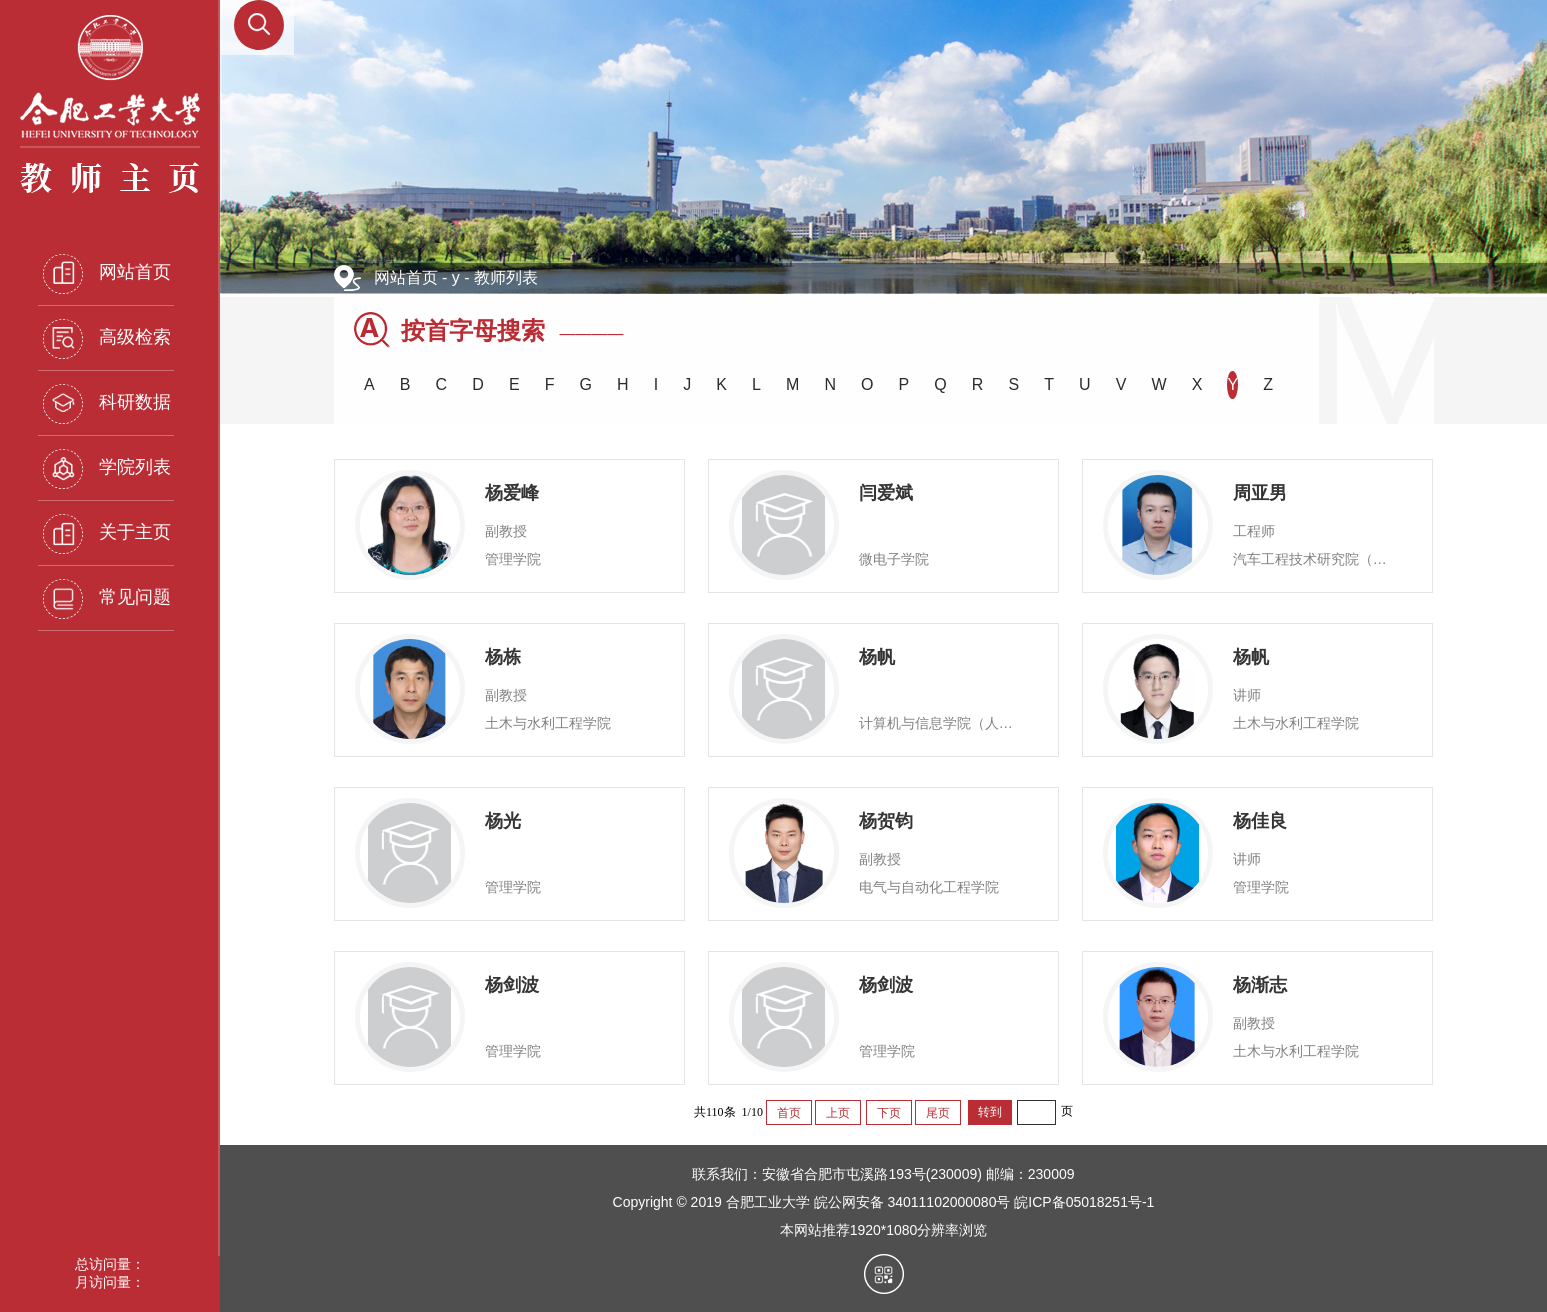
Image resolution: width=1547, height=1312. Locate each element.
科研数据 (107, 404)
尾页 (938, 1113)
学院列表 (107, 469)
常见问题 (107, 599)
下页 (889, 1113)
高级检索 (107, 339)
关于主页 (107, 534)
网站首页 (107, 274)
